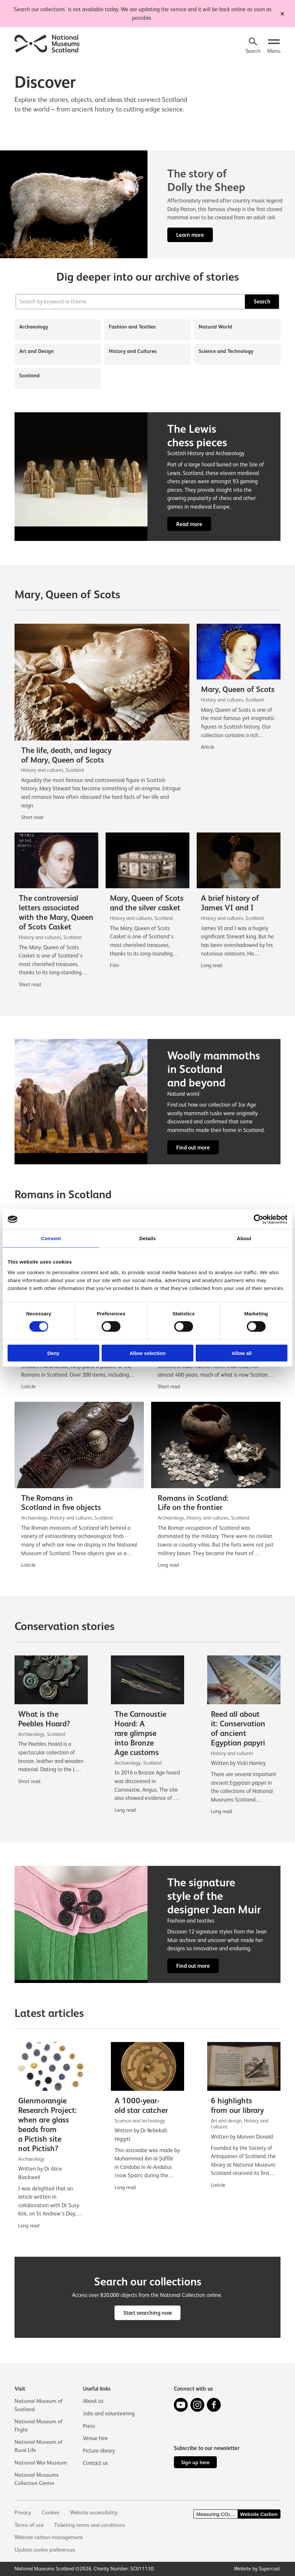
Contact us (95, 2462)
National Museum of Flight (39, 2424)
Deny (53, 1353)
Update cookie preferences (46, 2550)
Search (262, 302)
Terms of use (29, 2525)
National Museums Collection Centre (37, 2478)
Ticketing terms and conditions (91, 2525)
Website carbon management (49, 2537)
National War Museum (41, 2462)
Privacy (23, 2512)
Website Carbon (259, 2514)
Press (89, 2424)
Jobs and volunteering (109, 2412)
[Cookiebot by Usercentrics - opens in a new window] (258, 1219)
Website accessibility (95, 2512)
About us (93, 2400)
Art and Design (36, 351)
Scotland (29, 375)
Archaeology (33, 327)
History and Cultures (133, 351)
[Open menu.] (273, 46)
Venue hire (95, 2437)
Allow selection (147, 1353)
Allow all (242, 1353)
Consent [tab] (51, 1238)
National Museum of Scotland (39, 2404)
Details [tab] (147, 1238)
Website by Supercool (256, 2568)
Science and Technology (226, 351)
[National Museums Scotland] (47, 43)
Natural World (215, 327)
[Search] (252, 46)
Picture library (99, 2449)
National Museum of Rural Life (39, 2445)
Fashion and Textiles (132, 327)
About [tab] (244, 1238)
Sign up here (195, 2462)
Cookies (51, 2512)
